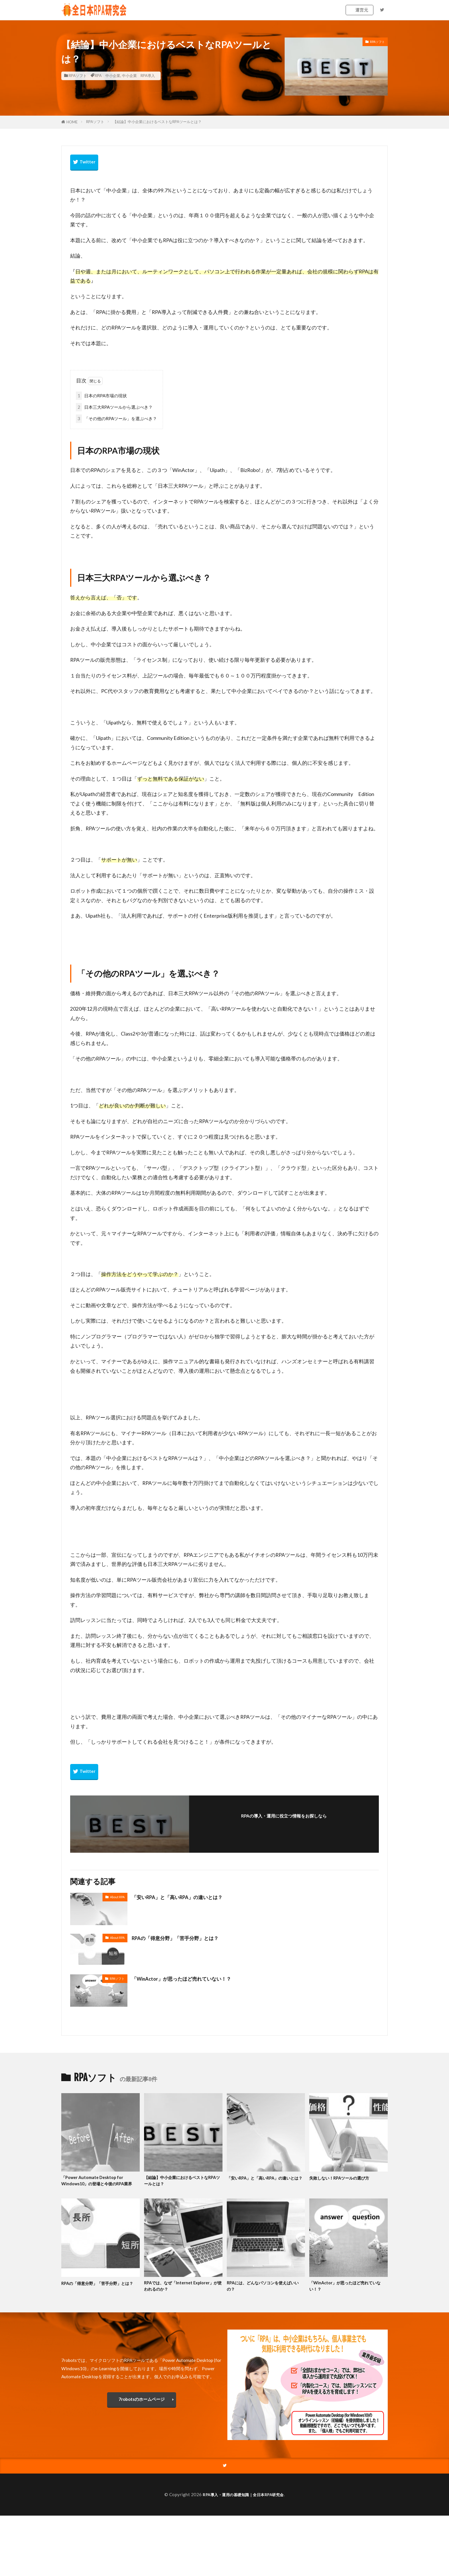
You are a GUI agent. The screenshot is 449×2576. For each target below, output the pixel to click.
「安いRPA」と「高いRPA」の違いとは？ (186, 1896)
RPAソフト (78, 75)
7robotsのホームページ (142, 2409)
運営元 (362, 9)
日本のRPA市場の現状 (101, 396)
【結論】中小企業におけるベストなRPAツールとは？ (157, 121)
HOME (72, 122)
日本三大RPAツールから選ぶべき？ (114, 407)
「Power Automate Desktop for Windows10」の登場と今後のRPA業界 (98, 2185)
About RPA (117, 1897)
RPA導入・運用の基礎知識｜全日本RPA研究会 (243, 2505)
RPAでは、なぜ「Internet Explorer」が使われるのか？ (175, 2295)
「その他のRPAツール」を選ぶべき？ (116, 418)
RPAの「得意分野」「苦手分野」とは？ (183, 1937)
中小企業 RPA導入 (138, 75)
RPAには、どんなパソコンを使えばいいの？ (265, 2295)
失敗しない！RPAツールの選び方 (345, 2178)
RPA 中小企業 (107, 75)
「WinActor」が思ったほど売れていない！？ (190, 1978)
